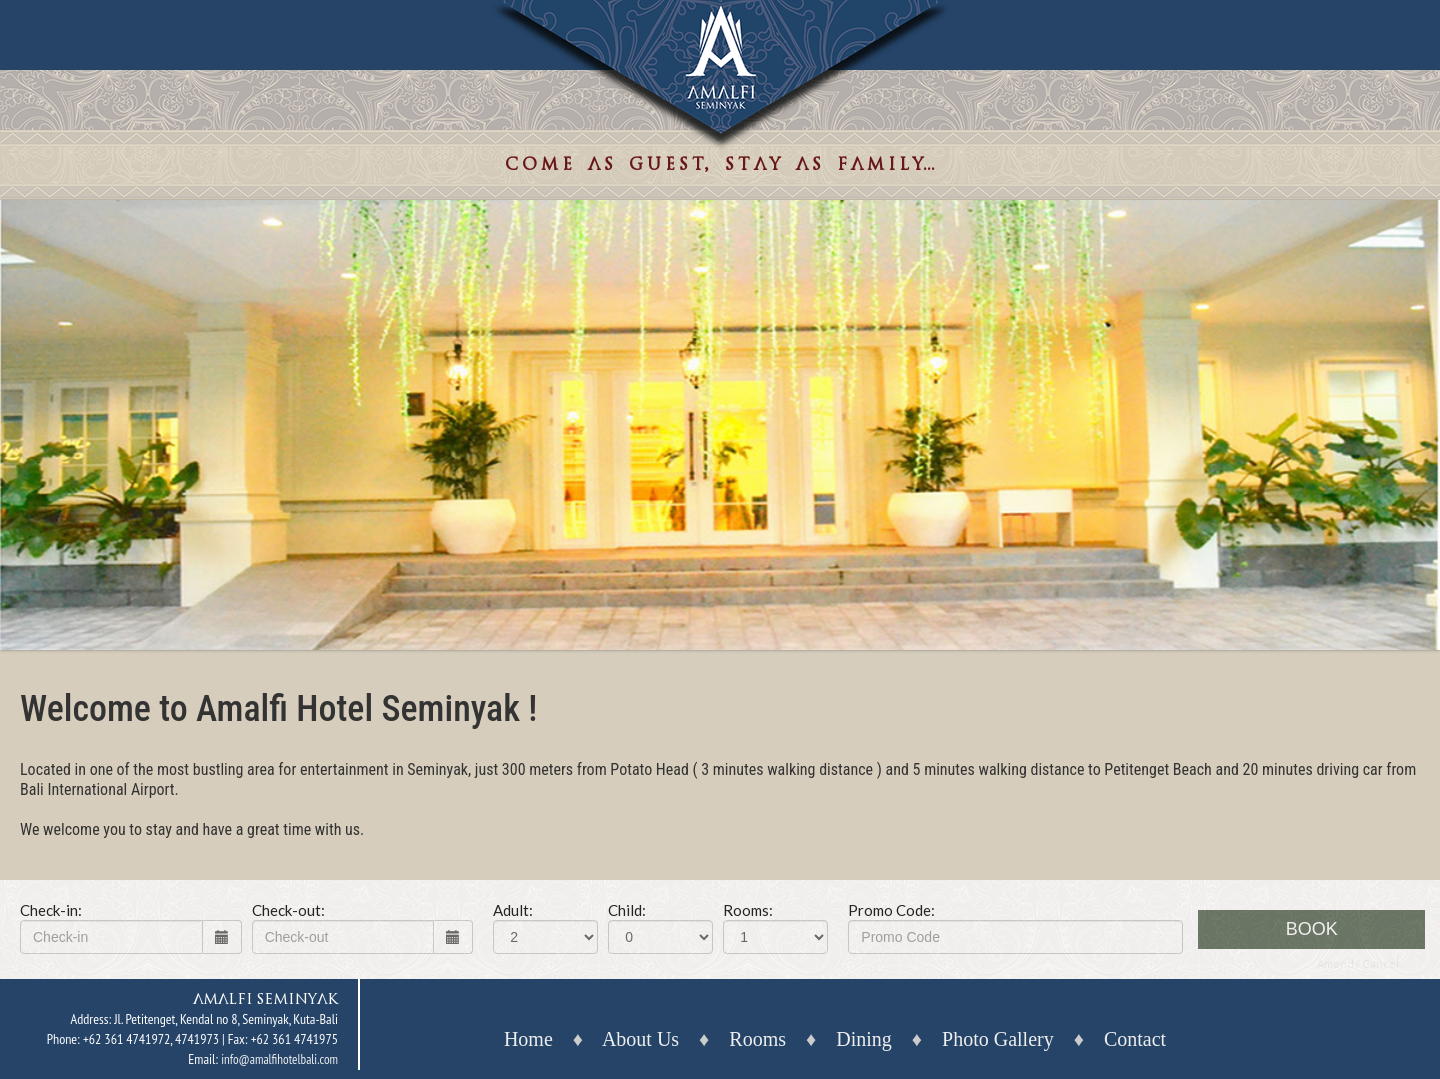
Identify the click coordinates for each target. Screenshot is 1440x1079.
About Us (640, 1039)
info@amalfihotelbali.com (279, 1059)
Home (528, 1039)
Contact (1135, 1039)
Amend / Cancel (1358, 963)
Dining (864, 1039)
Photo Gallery (998, 1039)
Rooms (757, 1039)
